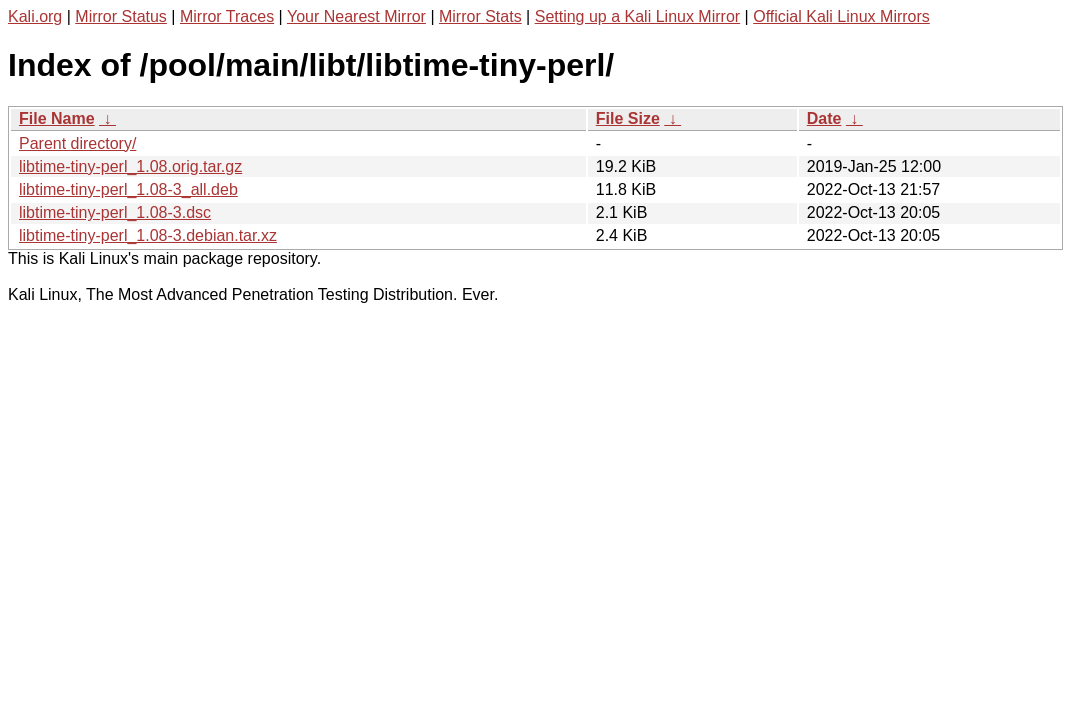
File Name (57, 118)
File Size (628, 118)
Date (824, 118)
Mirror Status (121, 16)
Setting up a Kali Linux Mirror (637, 16)
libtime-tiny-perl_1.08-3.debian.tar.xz (148, 235)
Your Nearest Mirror (356, 16)
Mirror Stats (480, 16)
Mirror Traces (227, 16)
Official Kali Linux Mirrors (841, 16)
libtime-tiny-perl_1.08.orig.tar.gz (130, 166)
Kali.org (35, 16)
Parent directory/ (77, 143)
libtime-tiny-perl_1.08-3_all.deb (128, 189)
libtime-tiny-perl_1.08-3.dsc (115, 212)
